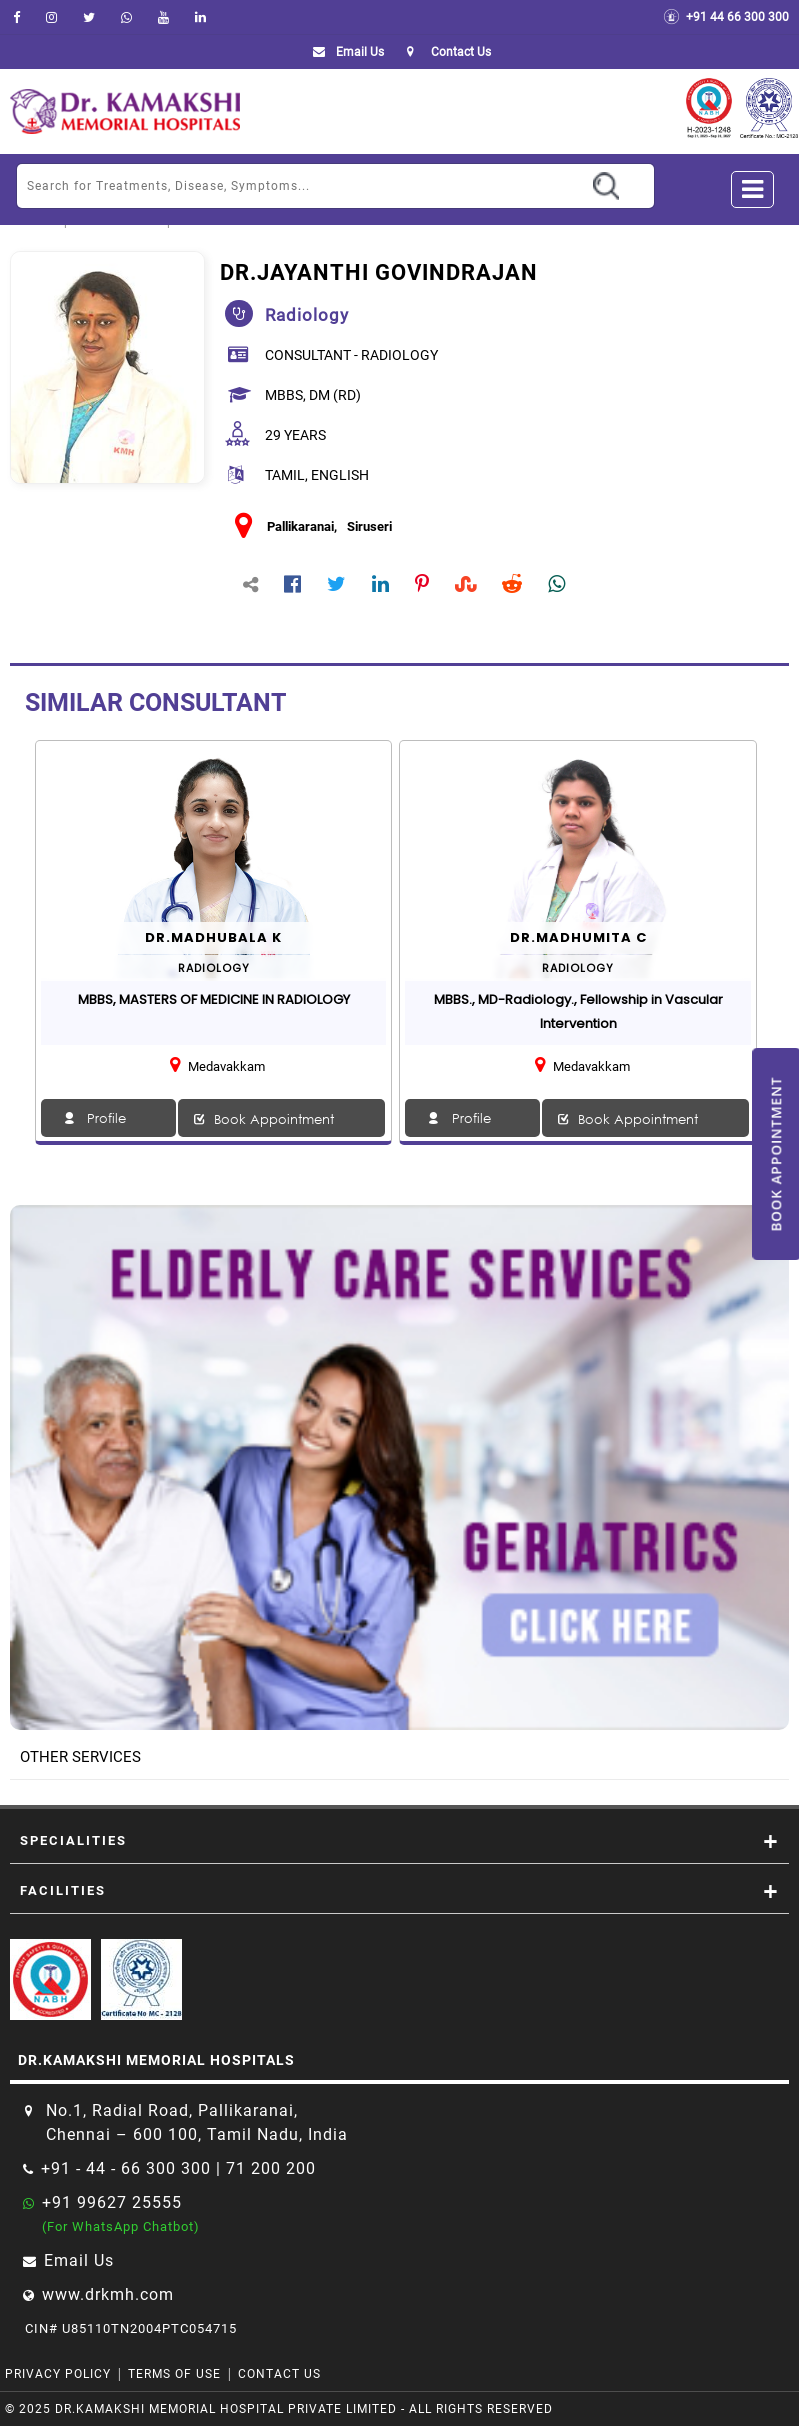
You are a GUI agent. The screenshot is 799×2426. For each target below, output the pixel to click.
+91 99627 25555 (112, 2202)
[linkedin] (200, 17)
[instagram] (51, 17)
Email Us (344, 52)
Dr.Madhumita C (578, 937)
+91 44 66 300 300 (726, 17)
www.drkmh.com (108, 2294)
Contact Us (279, 2374)
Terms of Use (174, 2374)
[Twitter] (89, 17)
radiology (307, 315)
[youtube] (163, 17)
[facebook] (16, 17)
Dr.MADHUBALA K (213, 937)
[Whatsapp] (126, 17)
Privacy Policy (58, 2374)
